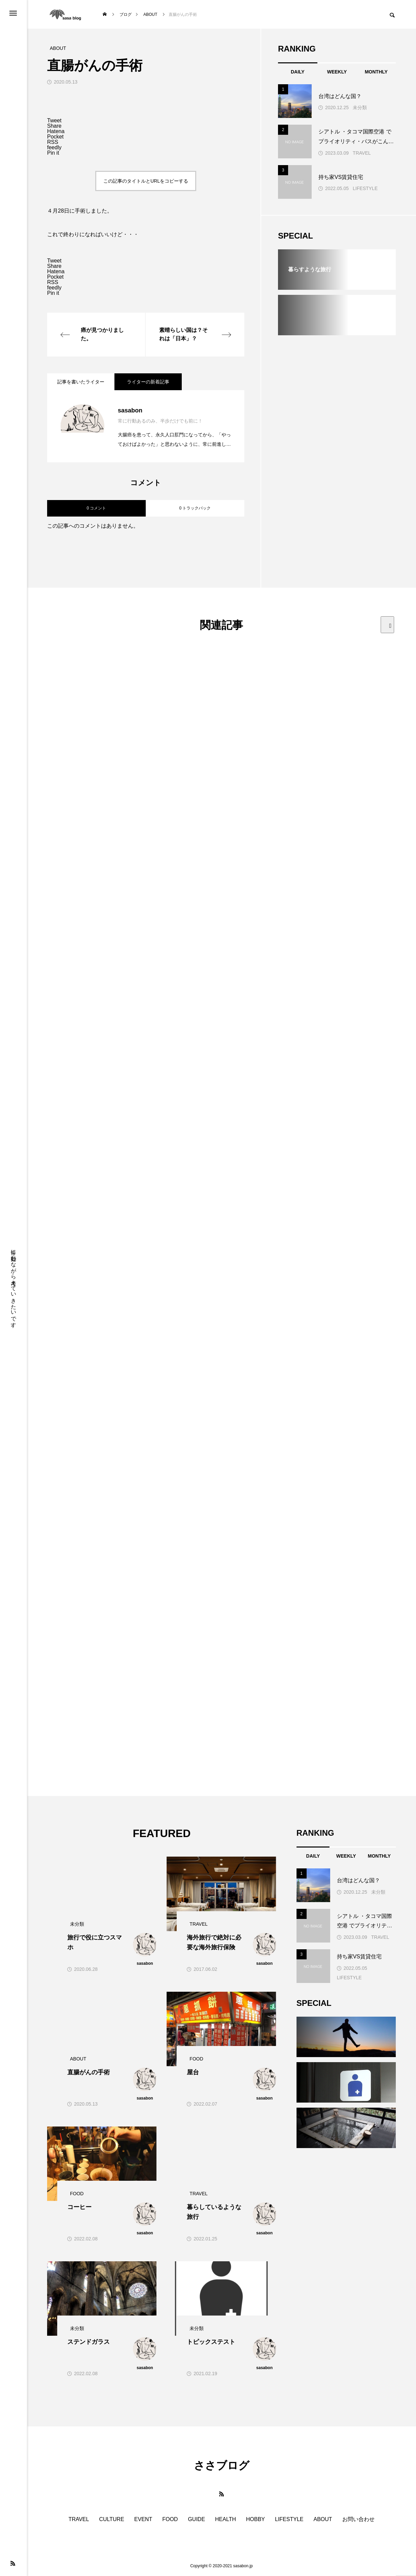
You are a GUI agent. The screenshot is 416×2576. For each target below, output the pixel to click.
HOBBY (255, 2519)
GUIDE (196, 2519)
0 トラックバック (195, 508)
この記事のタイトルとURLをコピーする (145, 181)
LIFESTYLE (365, 188)
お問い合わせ (358, 2519)
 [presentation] (390, 625)
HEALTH (225, 2519)
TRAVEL (362, 153)
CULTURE (111, 2519)
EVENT (143, 2519)
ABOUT (322, 2519)
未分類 (360, 107)
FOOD (170, 2519)
